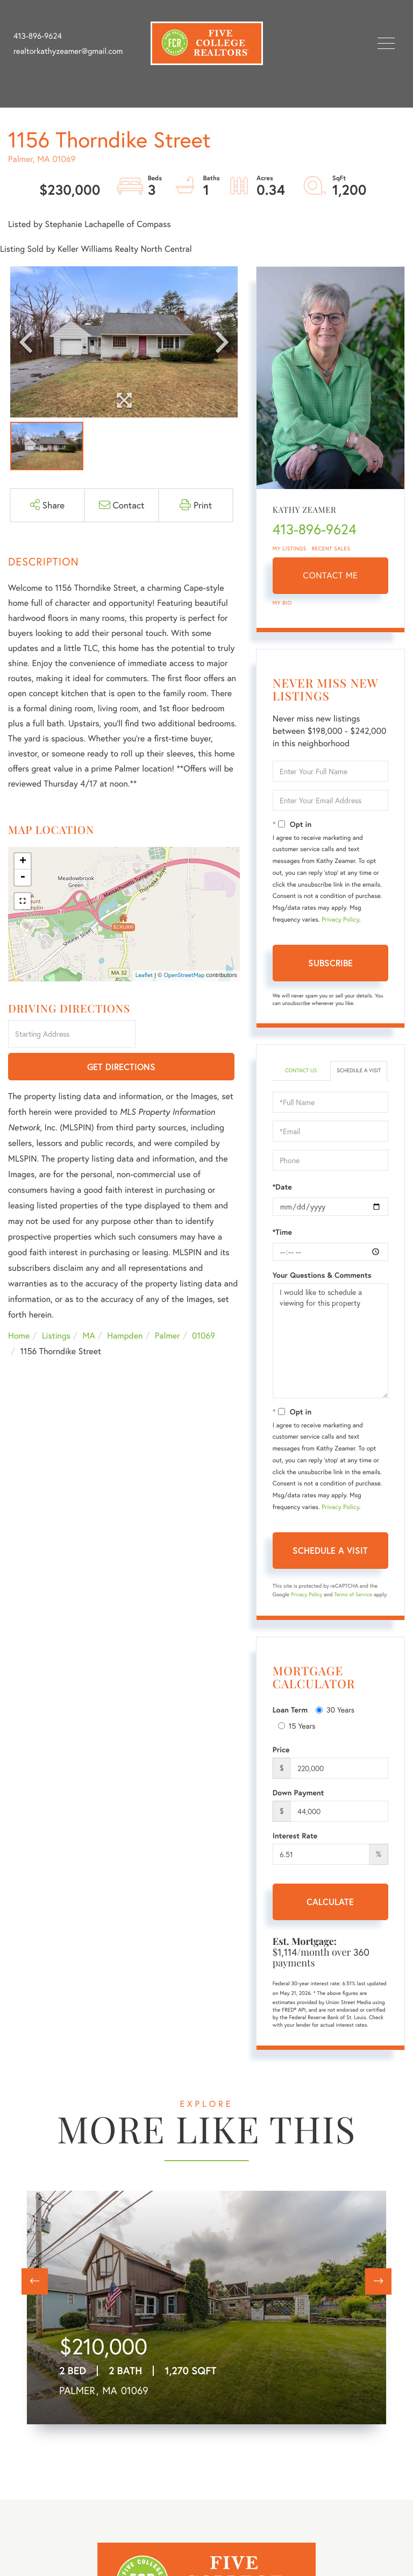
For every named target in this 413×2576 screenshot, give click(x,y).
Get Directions (189, 1035)
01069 (203, 1304)
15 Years (297, 1726)
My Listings (290, 548)
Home (19, 1304)
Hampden (125, 1304)
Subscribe (330, 962)
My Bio (282, 602)
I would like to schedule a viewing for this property (330, 1340)
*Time (282, 1232)
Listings (56, 1304)
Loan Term (290, 1710)
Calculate (330, 1901)
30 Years (335, 1709)
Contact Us (301, 1070)
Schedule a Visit (359, 1070)
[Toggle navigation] (386, 43)
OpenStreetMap (183, 975)
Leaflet (144, 975)
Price (281, 1749)
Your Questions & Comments (322, 1275)
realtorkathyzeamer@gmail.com (68, 51)
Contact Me (330, 575)
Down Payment (298, 1792)
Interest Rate (295, 1836)
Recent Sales (331, 548)
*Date (282, 1187)
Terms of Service (353, 1594)
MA (89, 1304)
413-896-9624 (37, 36)
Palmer (167, 1304)
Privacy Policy (340, 920)
